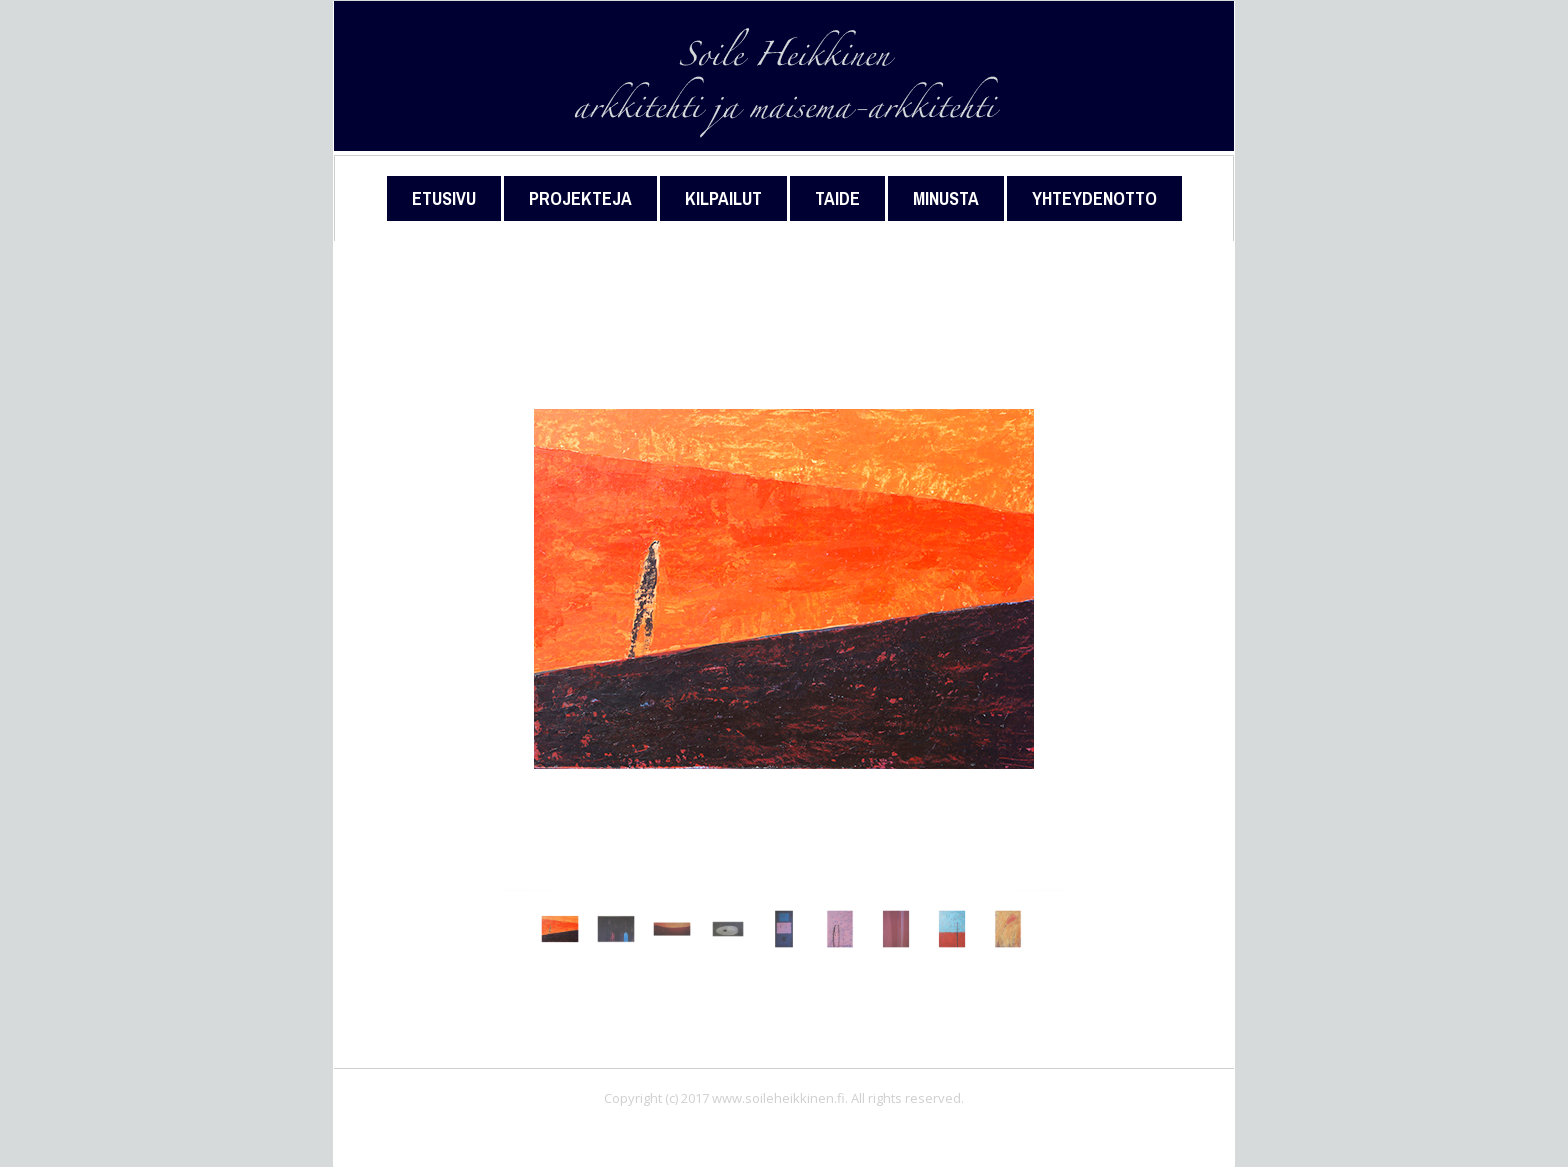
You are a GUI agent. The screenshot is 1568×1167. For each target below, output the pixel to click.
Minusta (946, 198)
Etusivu (444, 198)
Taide (837, 198)
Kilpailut (723, 198)
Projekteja (580, 198)
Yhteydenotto (1094, 198)
